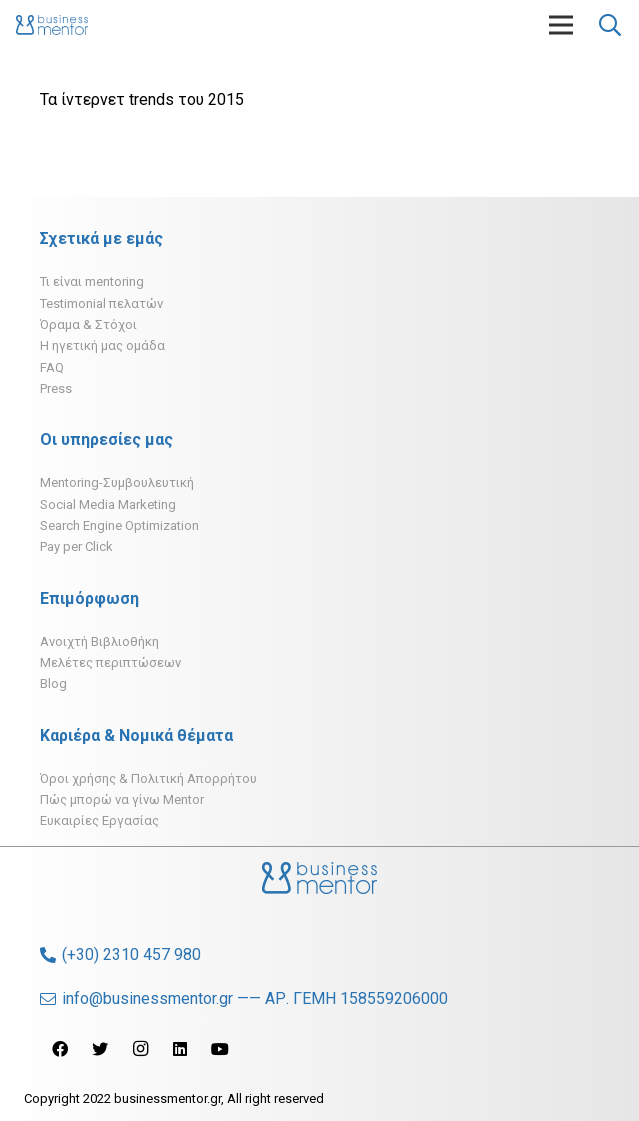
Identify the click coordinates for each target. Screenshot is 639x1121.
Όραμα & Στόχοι (88, 324)
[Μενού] (561, 25)
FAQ (52, 367)
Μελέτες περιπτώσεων (110, 662)
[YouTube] (220, 1049)
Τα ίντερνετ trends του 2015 (142, 99)
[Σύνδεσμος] (52, 25)
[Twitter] (100, 1049)
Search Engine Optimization (119, 525)
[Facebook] (60, 1049)
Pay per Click (76, 546)
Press (56, 388)
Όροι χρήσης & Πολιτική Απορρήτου (148, 778)
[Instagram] (140, 1049)
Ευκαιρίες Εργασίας (99, 820)
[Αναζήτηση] (610, 25)
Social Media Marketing (108, 504)
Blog (53, 683)
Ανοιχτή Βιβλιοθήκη (99, 641)
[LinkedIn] (180, 1049)
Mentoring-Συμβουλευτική (117, 482)
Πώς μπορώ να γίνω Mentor (122, 799)
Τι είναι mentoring (92, 281)
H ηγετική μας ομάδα (102, 345)
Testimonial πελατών (101, 303)
